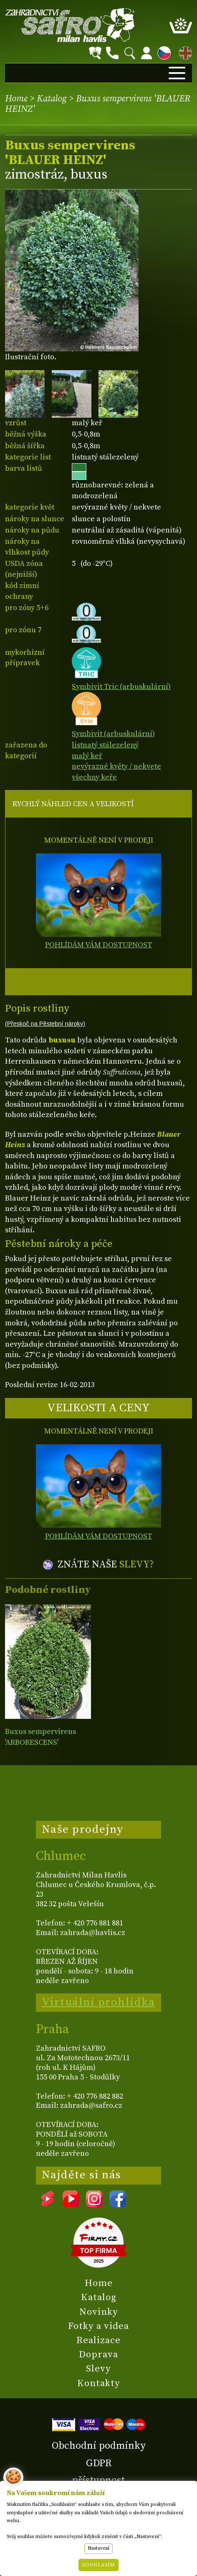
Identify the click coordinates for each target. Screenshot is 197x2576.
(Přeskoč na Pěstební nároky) (45, 1023)
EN (184, 51)
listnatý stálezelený (105, 745)
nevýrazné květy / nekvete (116, 766)
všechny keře (94, 777)
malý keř (87, 756)
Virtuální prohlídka (98, 2002)
